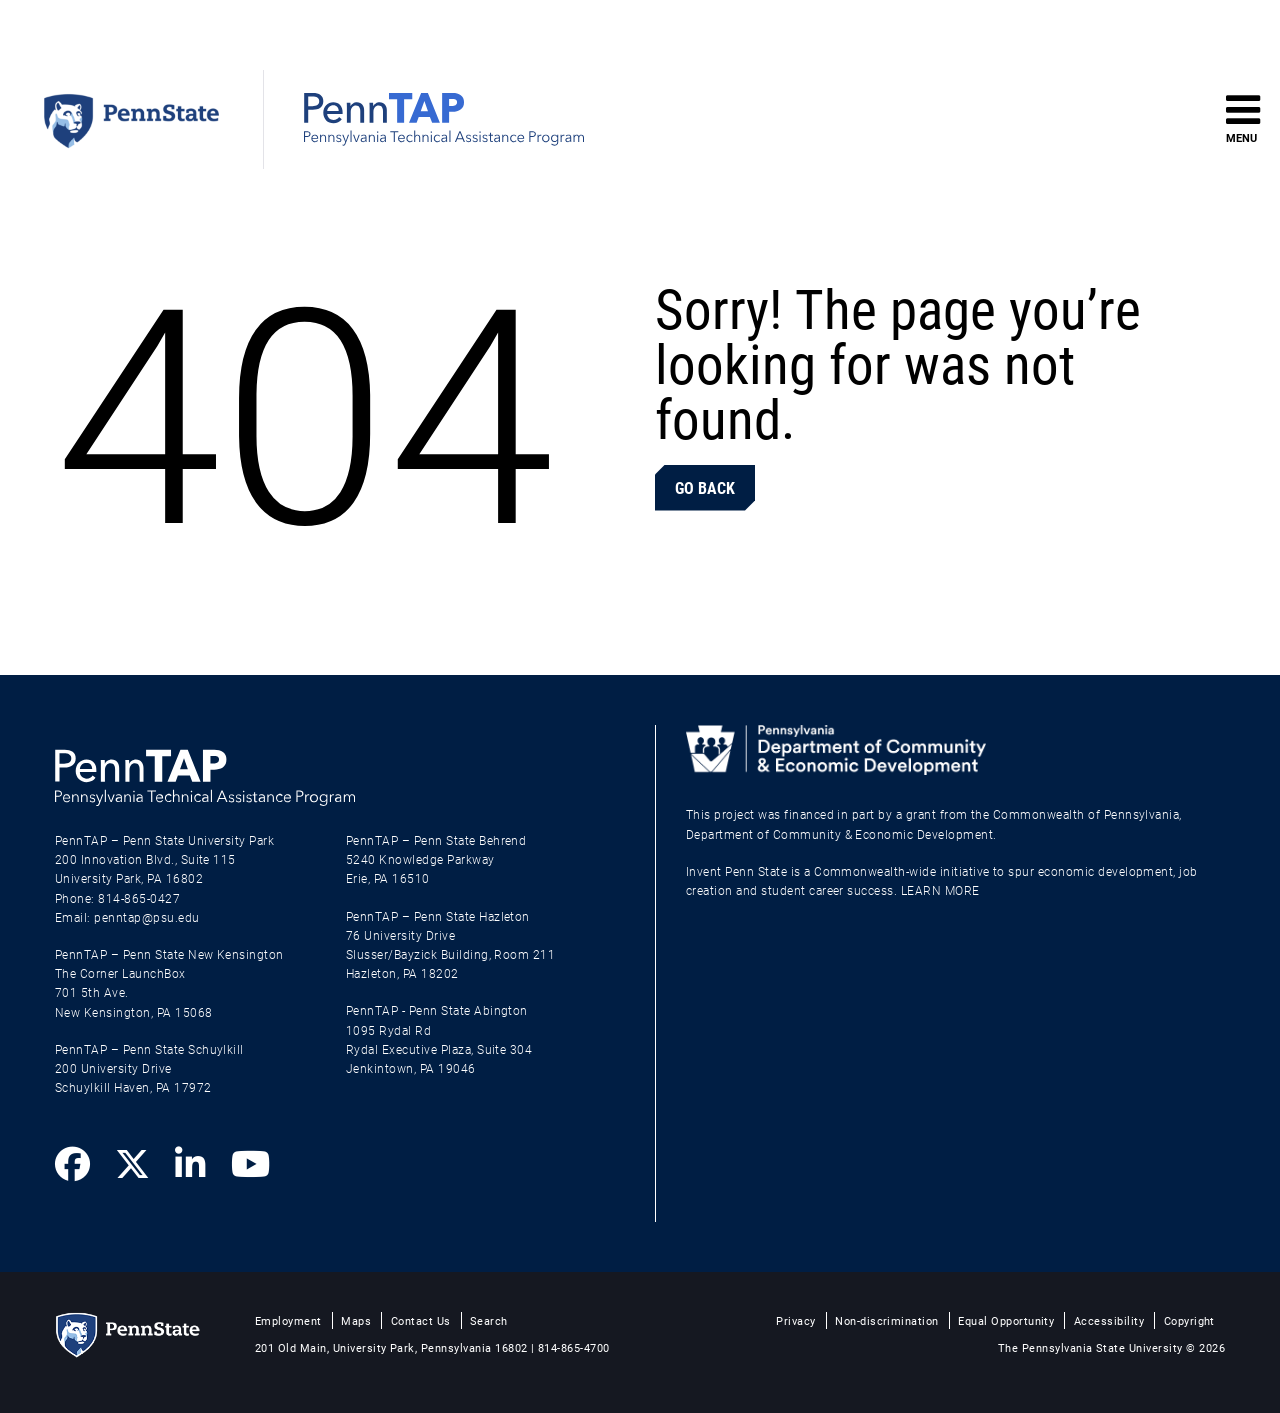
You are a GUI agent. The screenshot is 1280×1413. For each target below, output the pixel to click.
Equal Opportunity (1006, 1320)
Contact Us (421, 1320)
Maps (356, 1320)
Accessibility (1109, 1320)
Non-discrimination (887, 1320)
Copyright (1189, 1320)
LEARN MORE (940, 890)
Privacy (795, 1320)
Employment (288, 1320)
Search (489, 1320)
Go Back (705, 487)
